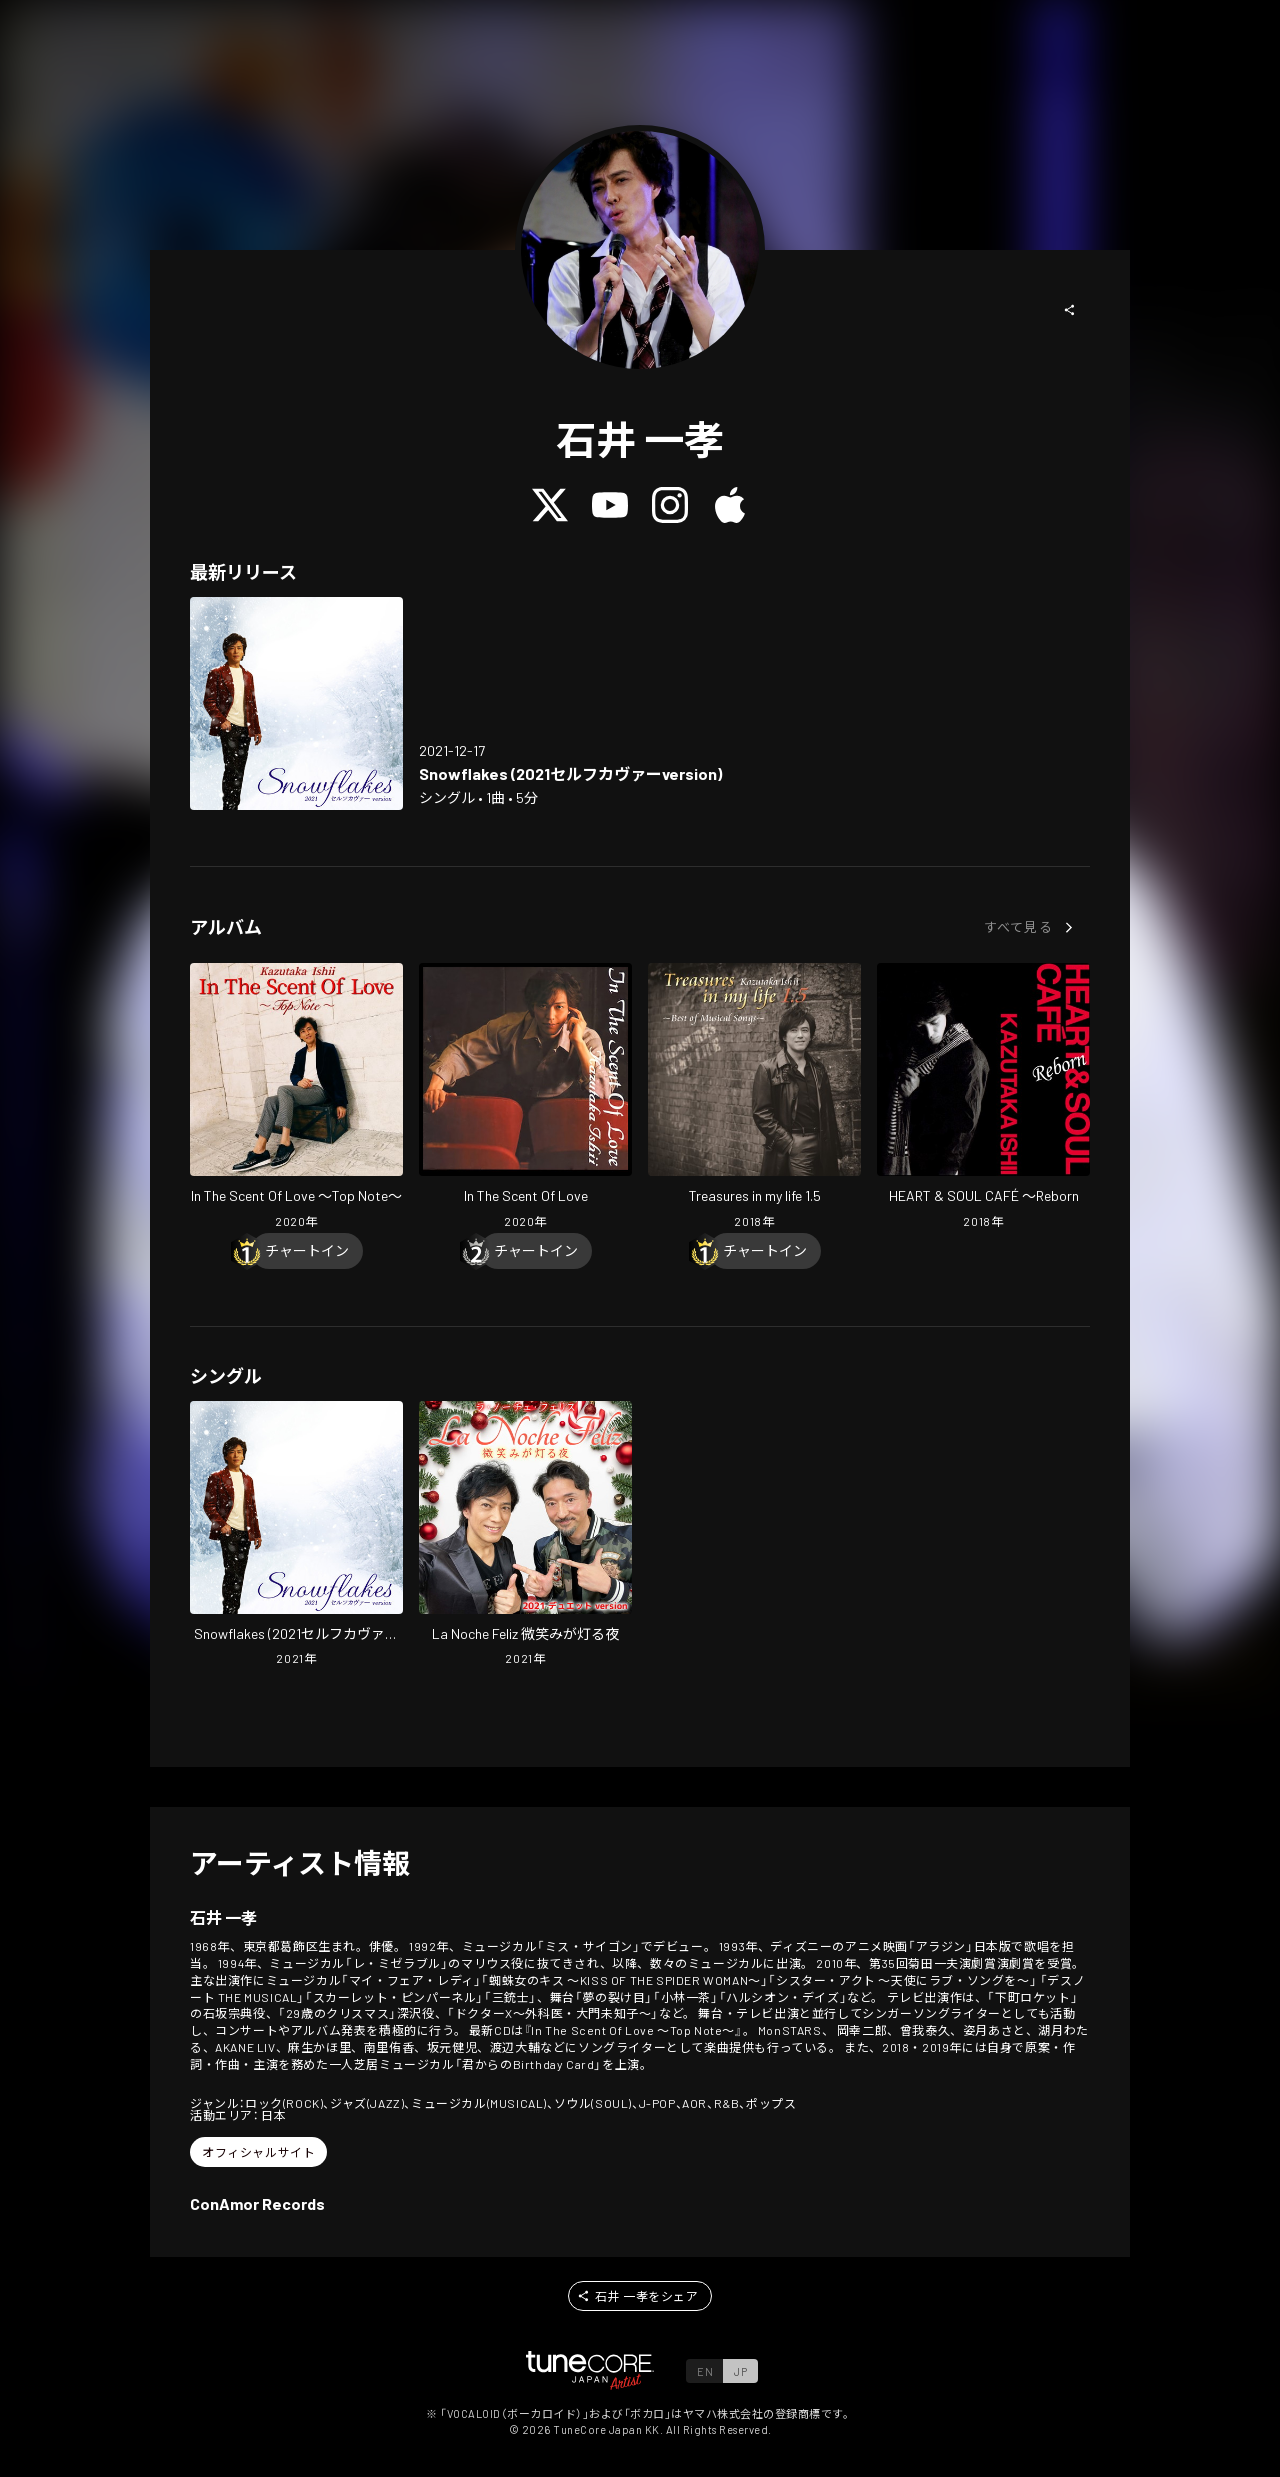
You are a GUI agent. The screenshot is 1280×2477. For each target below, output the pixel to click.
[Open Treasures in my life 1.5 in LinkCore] (754, 1098)
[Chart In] (307, 1251)
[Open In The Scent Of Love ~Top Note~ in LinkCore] (296, 1098)
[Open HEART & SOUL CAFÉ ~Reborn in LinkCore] (983, 1098)
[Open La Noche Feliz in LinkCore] (525, 1536)
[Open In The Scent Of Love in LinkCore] (525, 1098)
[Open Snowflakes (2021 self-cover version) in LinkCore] (296, 703)
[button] (1070, 310)
